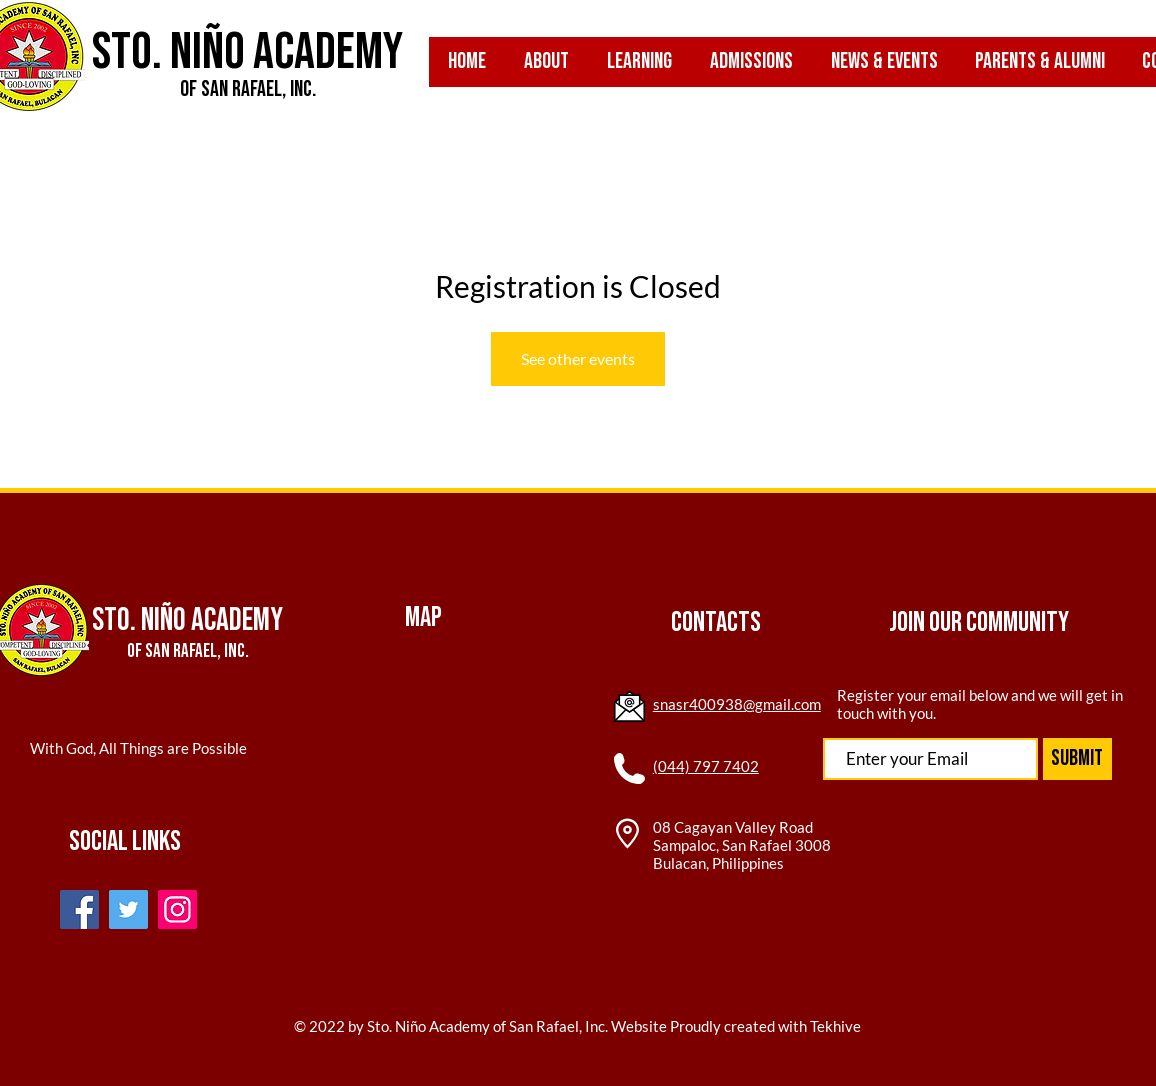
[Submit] (1077, 759)
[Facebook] (79, 909)
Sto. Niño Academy (247, 52)
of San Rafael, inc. (248, 89)
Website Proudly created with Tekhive (734, 1026)
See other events (578, 358)
